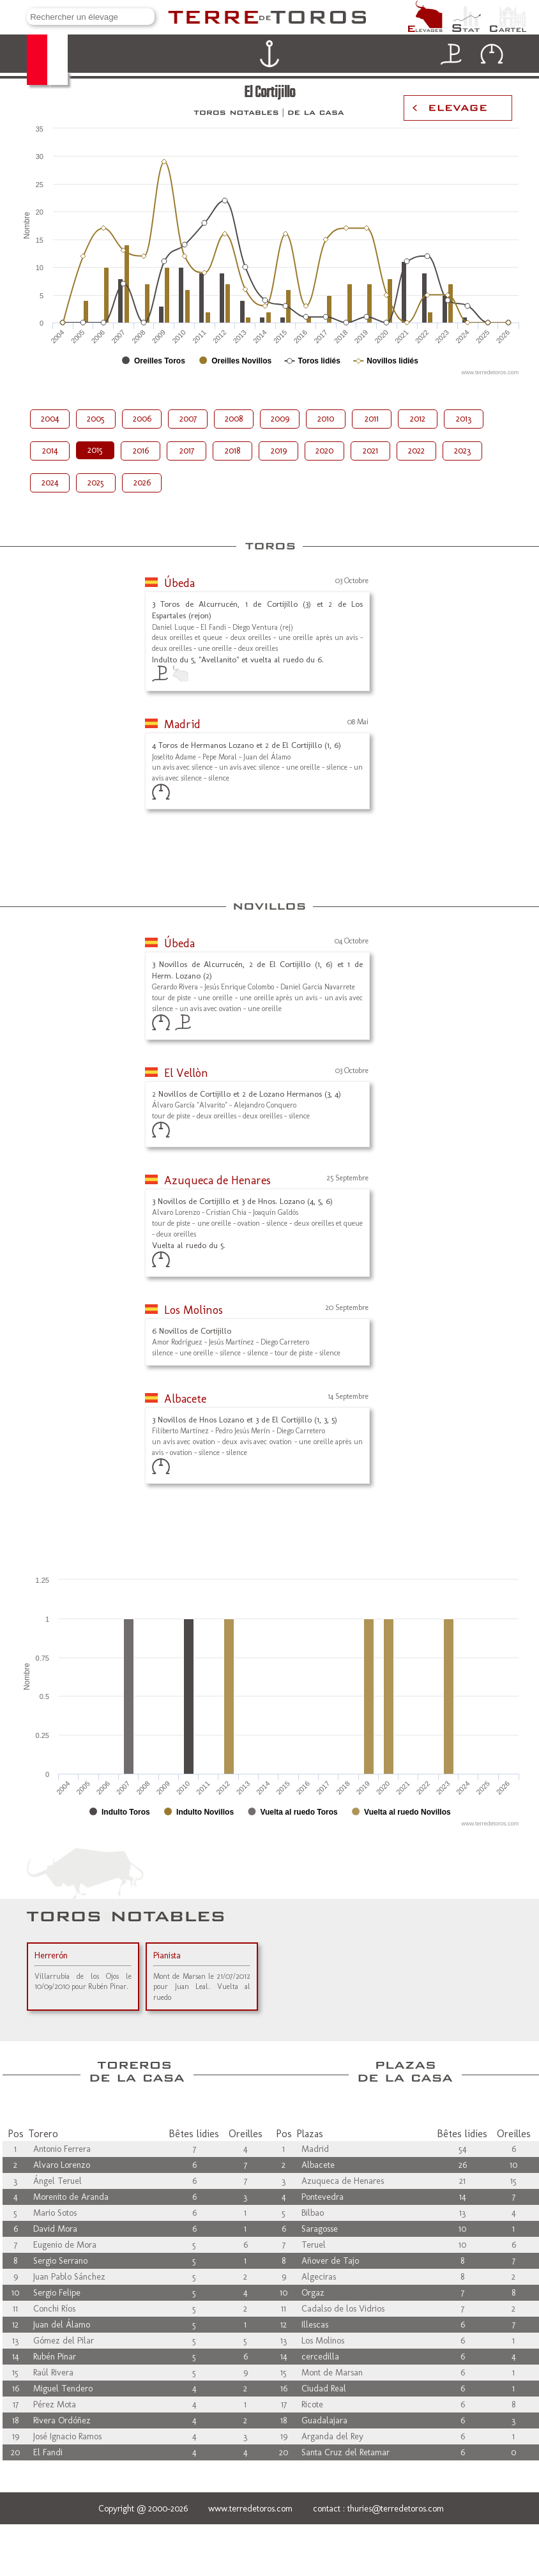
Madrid (182, 724)
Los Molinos (193, 1310)
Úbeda (179, 583)
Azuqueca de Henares (217, 1180)
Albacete (185, 1399)
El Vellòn (186, 1073)
